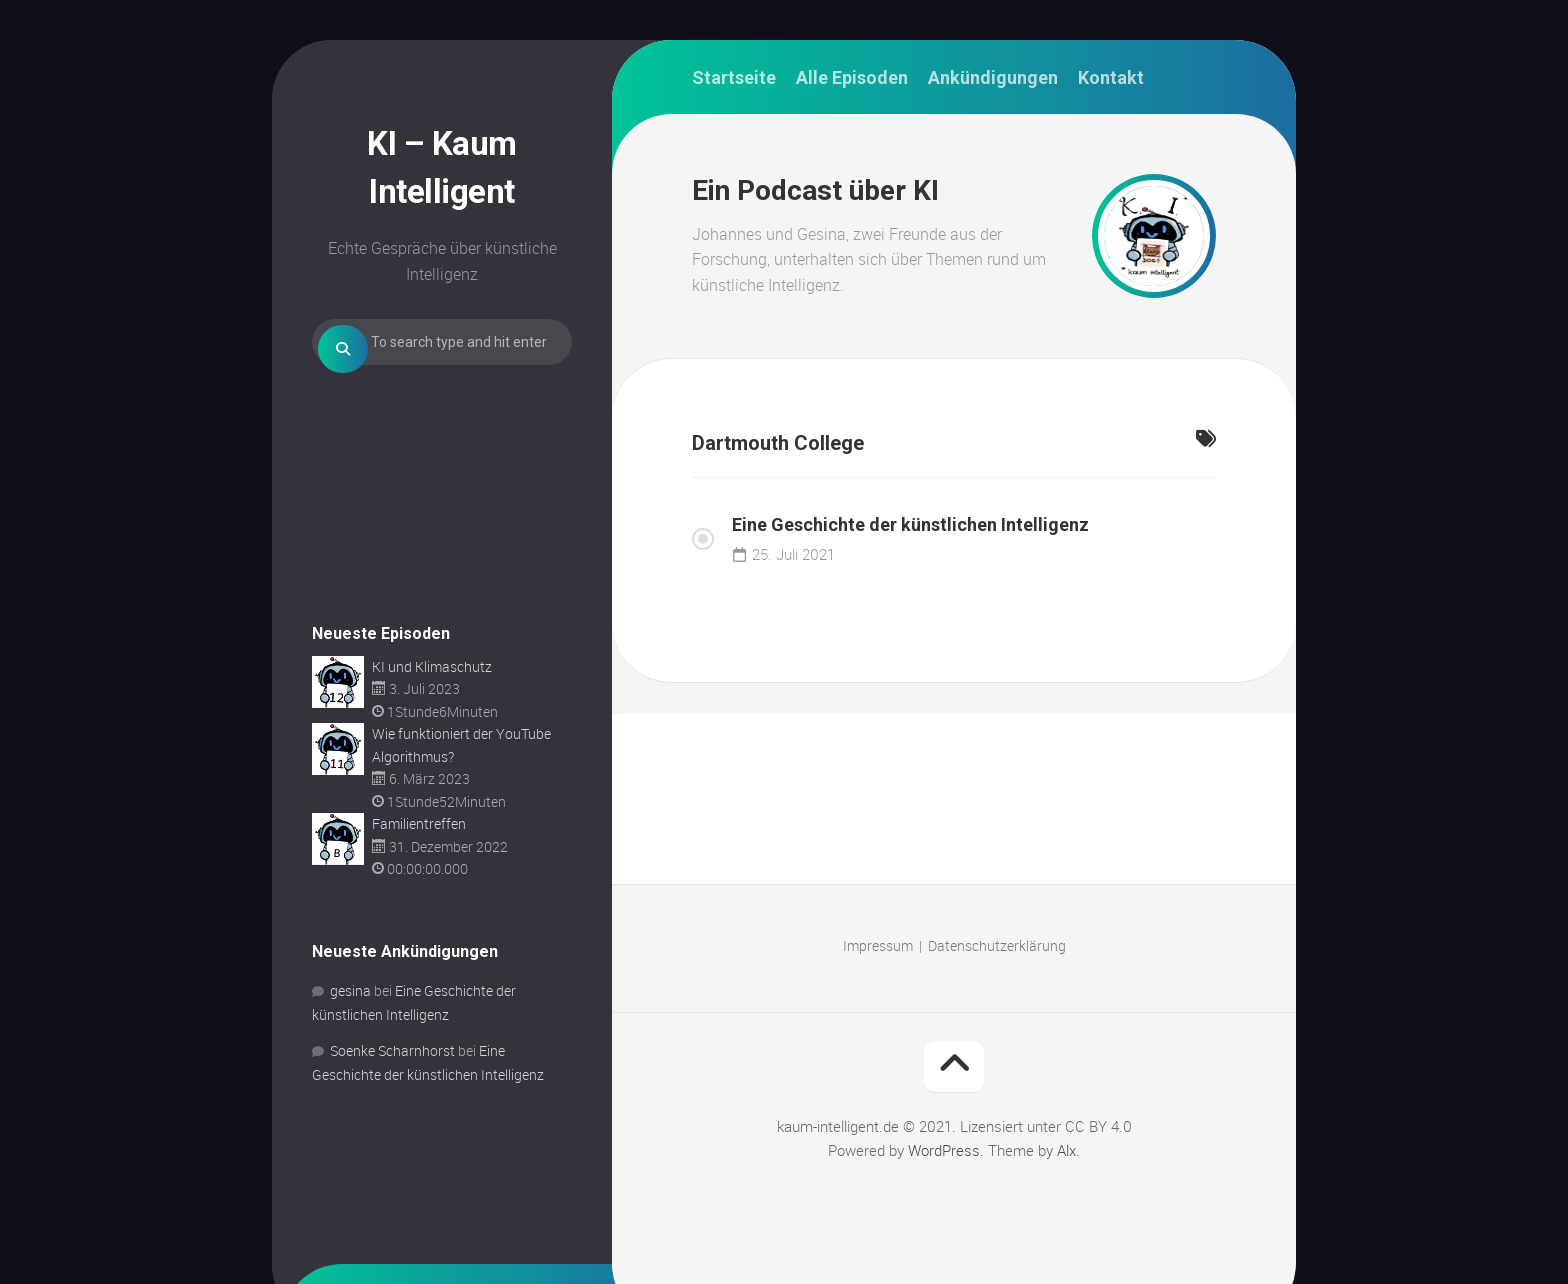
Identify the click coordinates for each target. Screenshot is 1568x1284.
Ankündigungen (993, 78)
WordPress (944, 1150)
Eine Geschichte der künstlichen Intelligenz (910, 524)
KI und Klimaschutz (432, 727)
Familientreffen (419, 884)
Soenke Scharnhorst (392, 1111)
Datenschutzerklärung (997, 945)
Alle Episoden (852, 78)
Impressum (878, 945)
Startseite (734, 78)
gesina (350, 1051)
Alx (1066, 1150)
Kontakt (1111, 78)
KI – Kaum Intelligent (442, 162)
